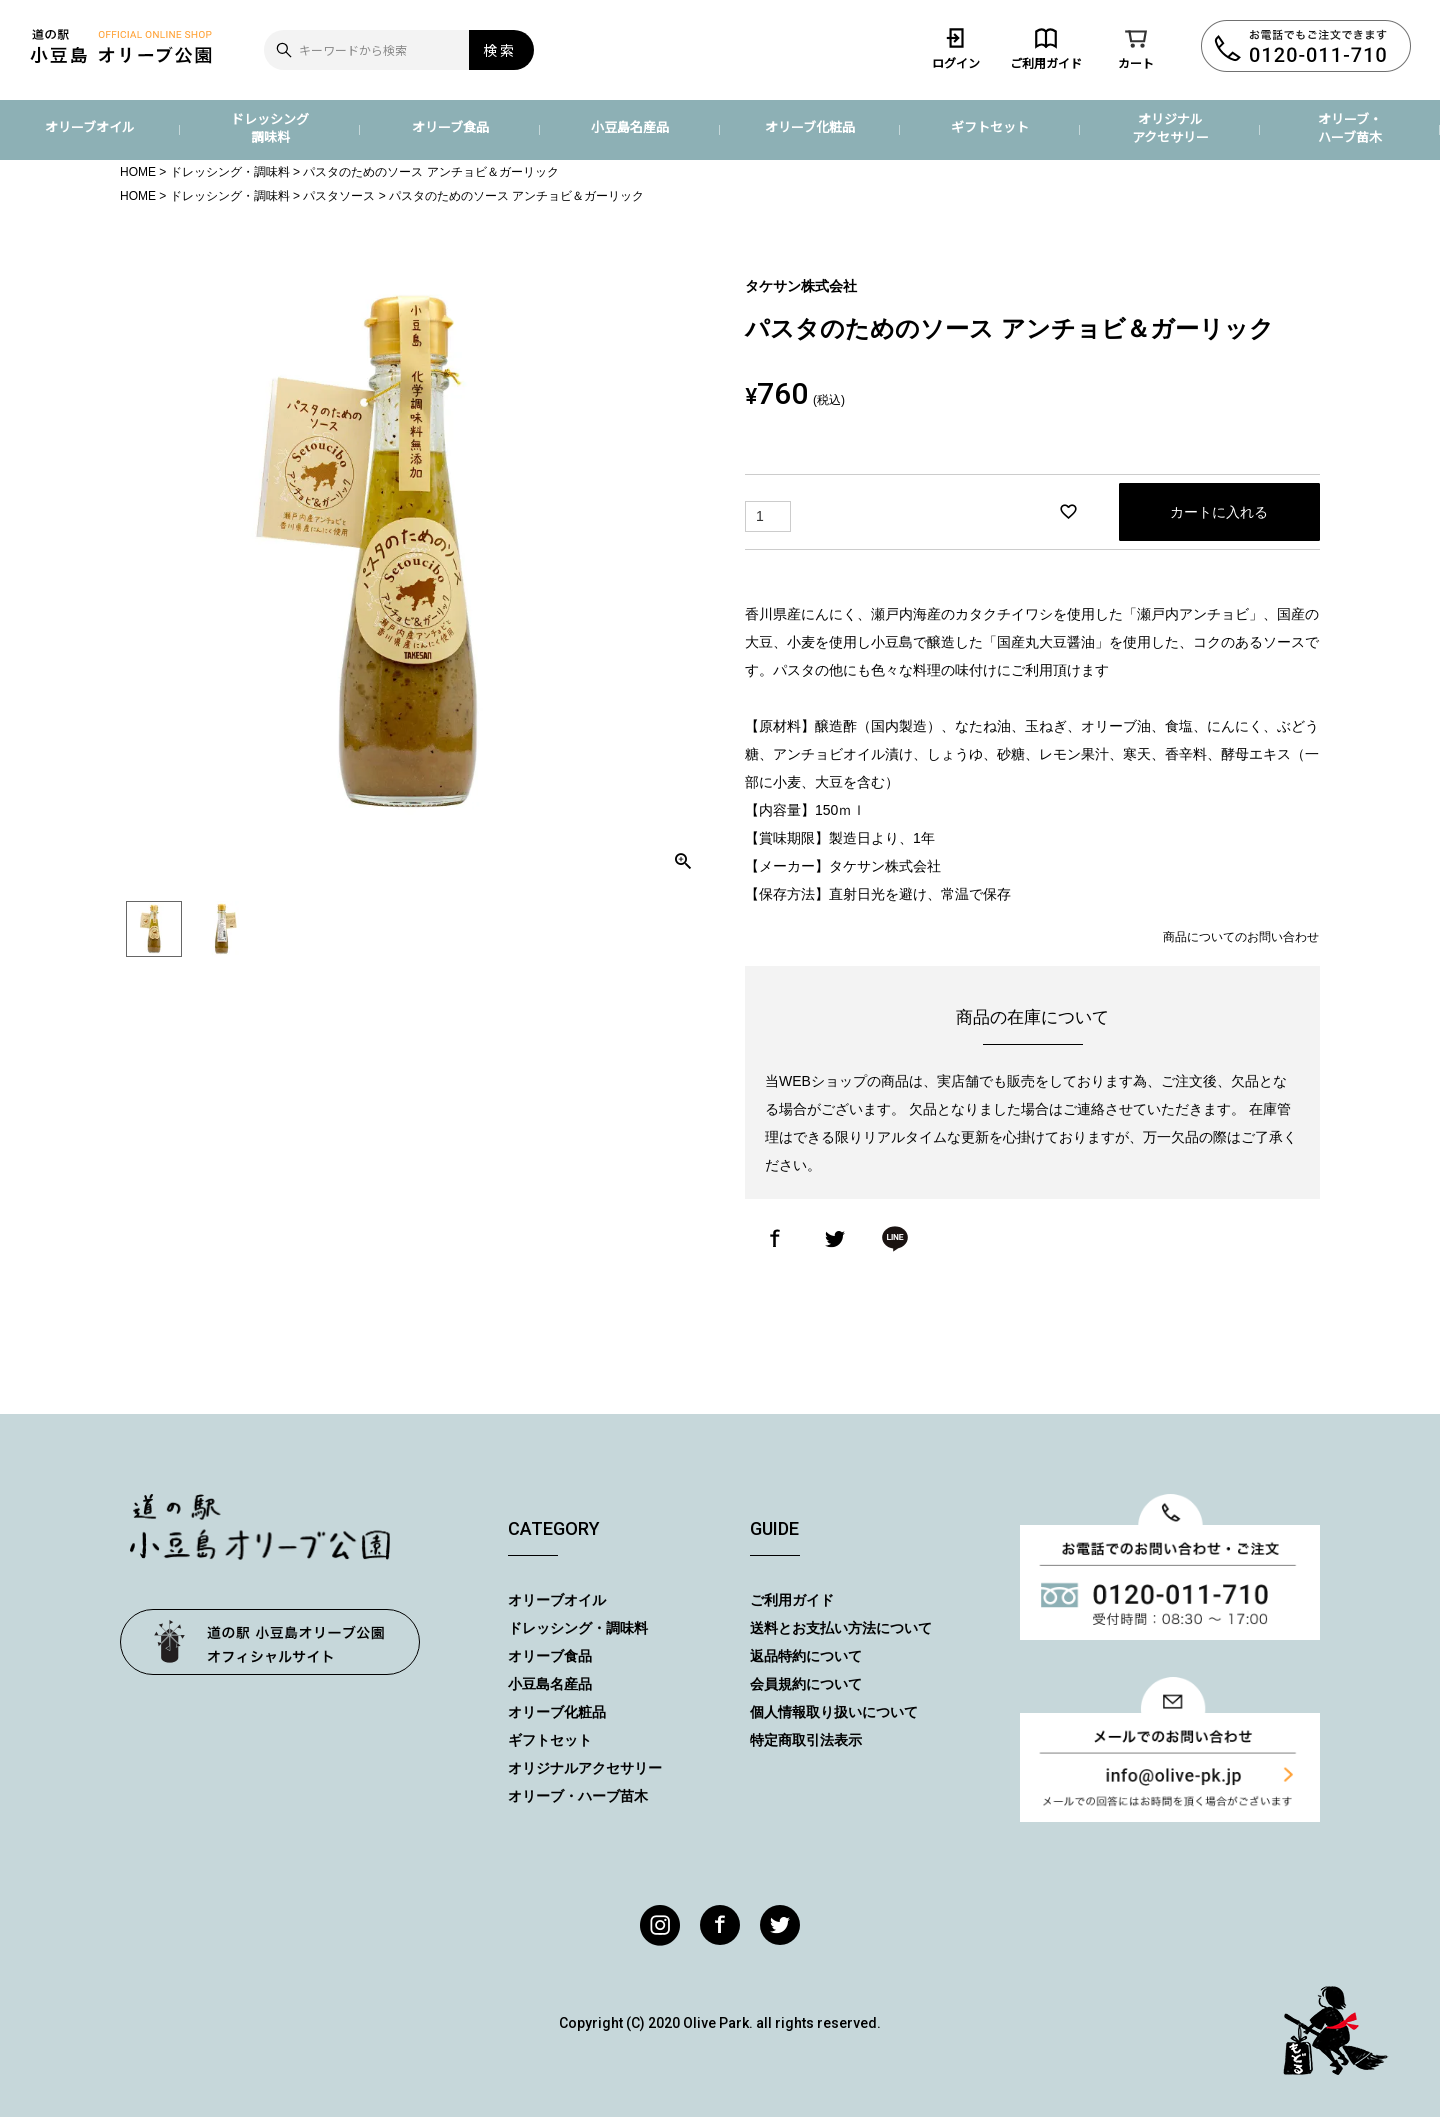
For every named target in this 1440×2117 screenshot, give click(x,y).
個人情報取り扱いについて (834, 1712)
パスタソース (339, 196)
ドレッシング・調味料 (230, 172)
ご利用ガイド (1046, 48)
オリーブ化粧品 (810, 126)
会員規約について (806, 1684)
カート (1136, 48)
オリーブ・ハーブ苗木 (1350, 127)
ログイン (956, 48)
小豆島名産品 (630, 126)
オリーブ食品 (450, 126)
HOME (138, 172)
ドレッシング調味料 (270, 127)
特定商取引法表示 (806, 1740)
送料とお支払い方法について (841, 1628)
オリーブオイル (90, 126)
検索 (500, 50)
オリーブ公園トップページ (270, 1642)
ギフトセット (990, 126)
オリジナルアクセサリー (1170, 127)
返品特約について (806, 1656)
